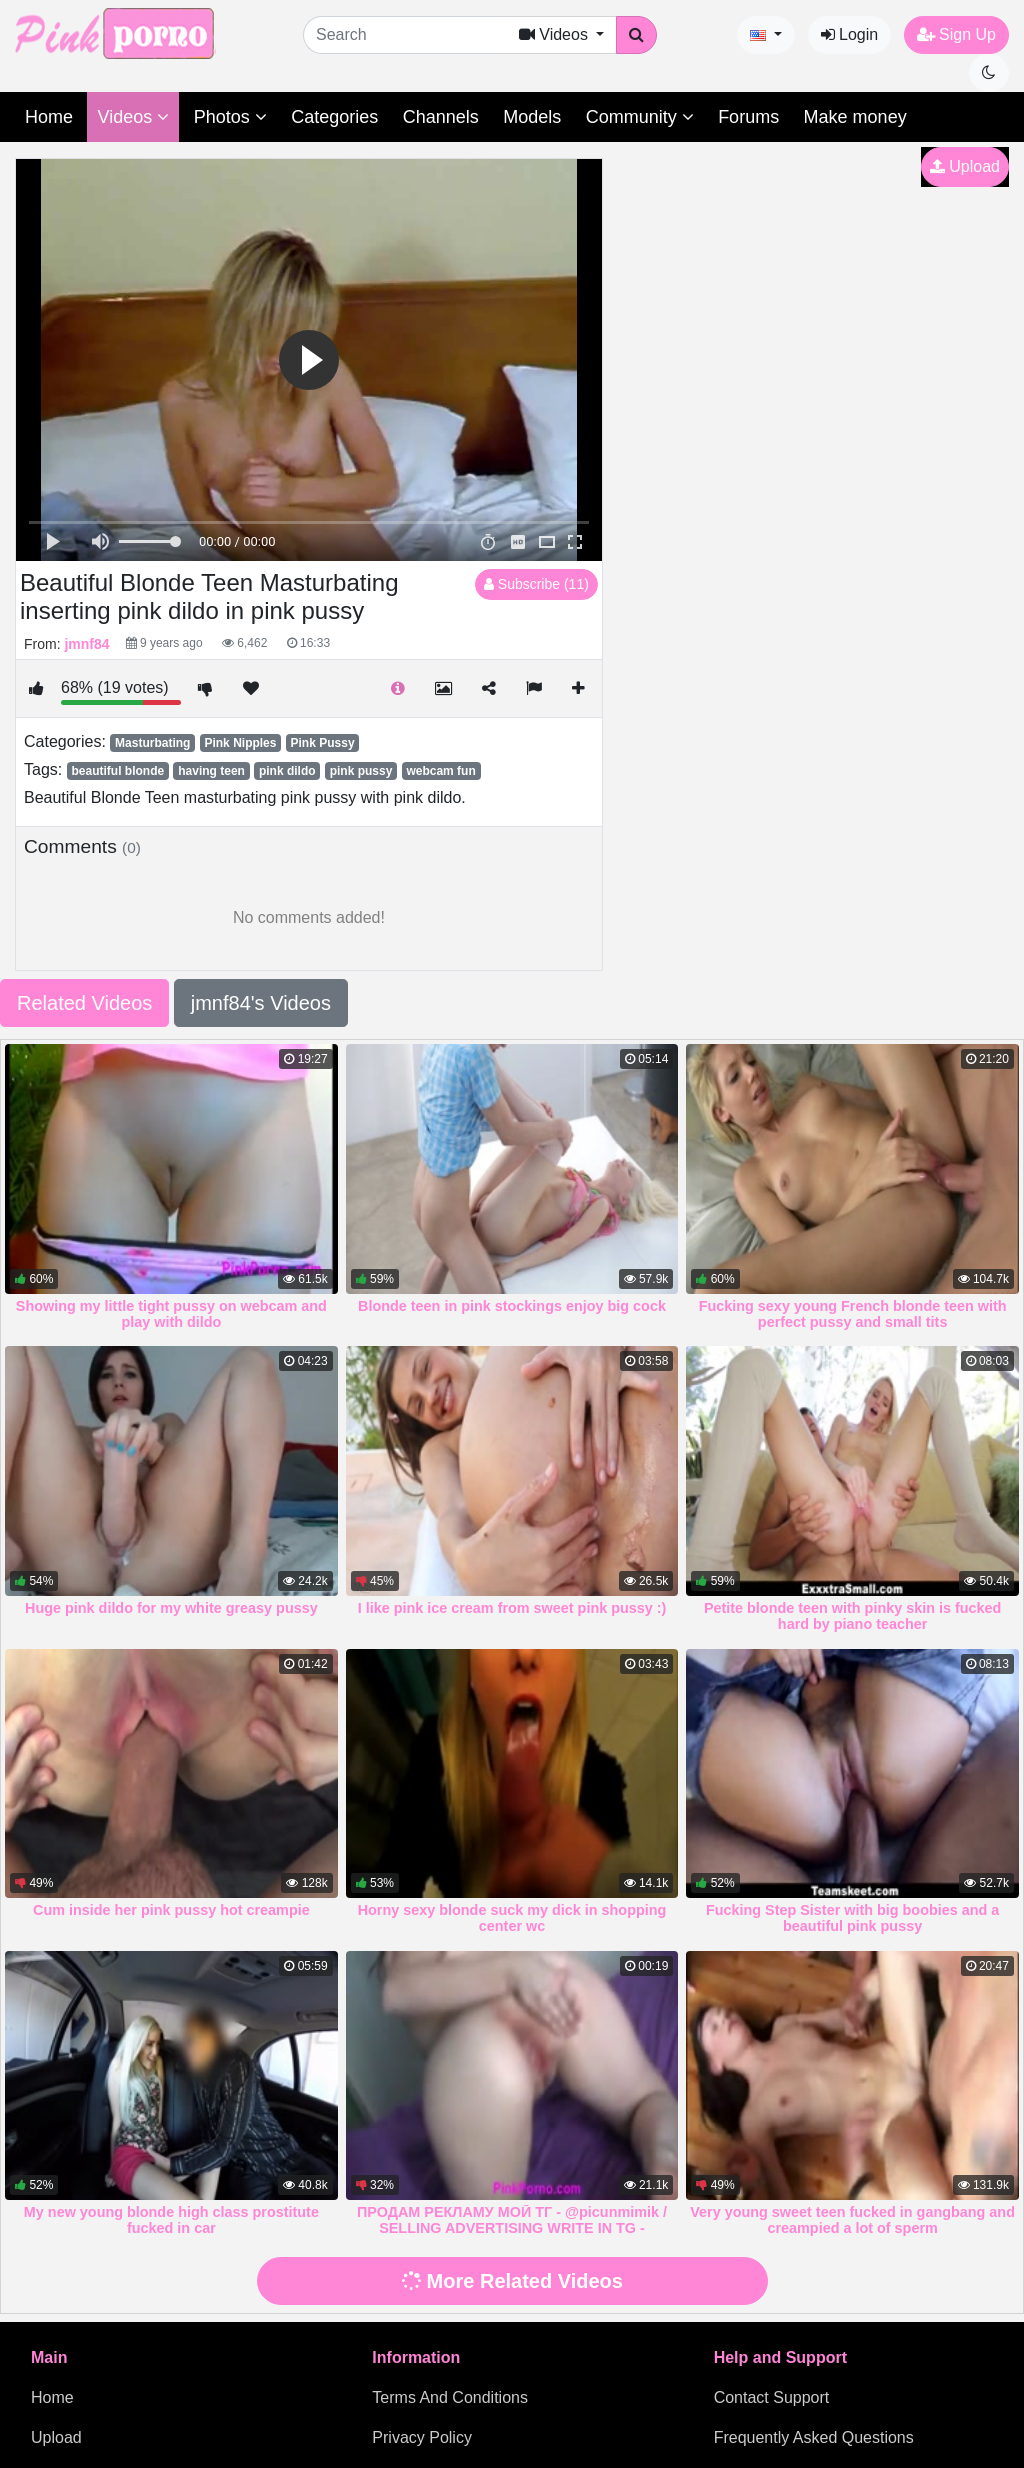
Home (49, 117)
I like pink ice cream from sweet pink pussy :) (512, 1608)
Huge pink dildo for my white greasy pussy (171, 1608)
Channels (441, 117)
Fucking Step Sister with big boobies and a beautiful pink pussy (852, 1918)
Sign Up (956, 34)
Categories (334, 117)
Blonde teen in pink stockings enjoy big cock (512, 1306)
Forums (748, 117)
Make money (855, 117)
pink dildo (287, 771)
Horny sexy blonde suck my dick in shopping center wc (512, 1918)
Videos (133, 117)
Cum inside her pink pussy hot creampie (171, 1910)
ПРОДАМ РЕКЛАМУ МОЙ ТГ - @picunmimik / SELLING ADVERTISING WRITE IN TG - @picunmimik (512, 2228)
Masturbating (152, 743)
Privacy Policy (422, 2437)
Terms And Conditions (450, 2397)
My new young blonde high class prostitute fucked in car (171, 2220)
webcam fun (440, 771)
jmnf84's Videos (261, 1003)
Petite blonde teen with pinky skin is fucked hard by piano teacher (852, 1616)
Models (532, 117)
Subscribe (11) (536, 584)
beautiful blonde (117, 771)
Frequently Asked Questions (814, 2437)
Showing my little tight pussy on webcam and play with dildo (171, 1314)
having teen (211, 771)
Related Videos (84, 1003)
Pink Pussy (323, 743)
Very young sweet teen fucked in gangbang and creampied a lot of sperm (852, 2220)
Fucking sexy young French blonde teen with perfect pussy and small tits (853, 1314)
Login (850, 34)
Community (640, 117)
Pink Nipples (240, 743)
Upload (965, 166)
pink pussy (361, 771)
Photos (230, 117)
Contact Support (772, 2397)
